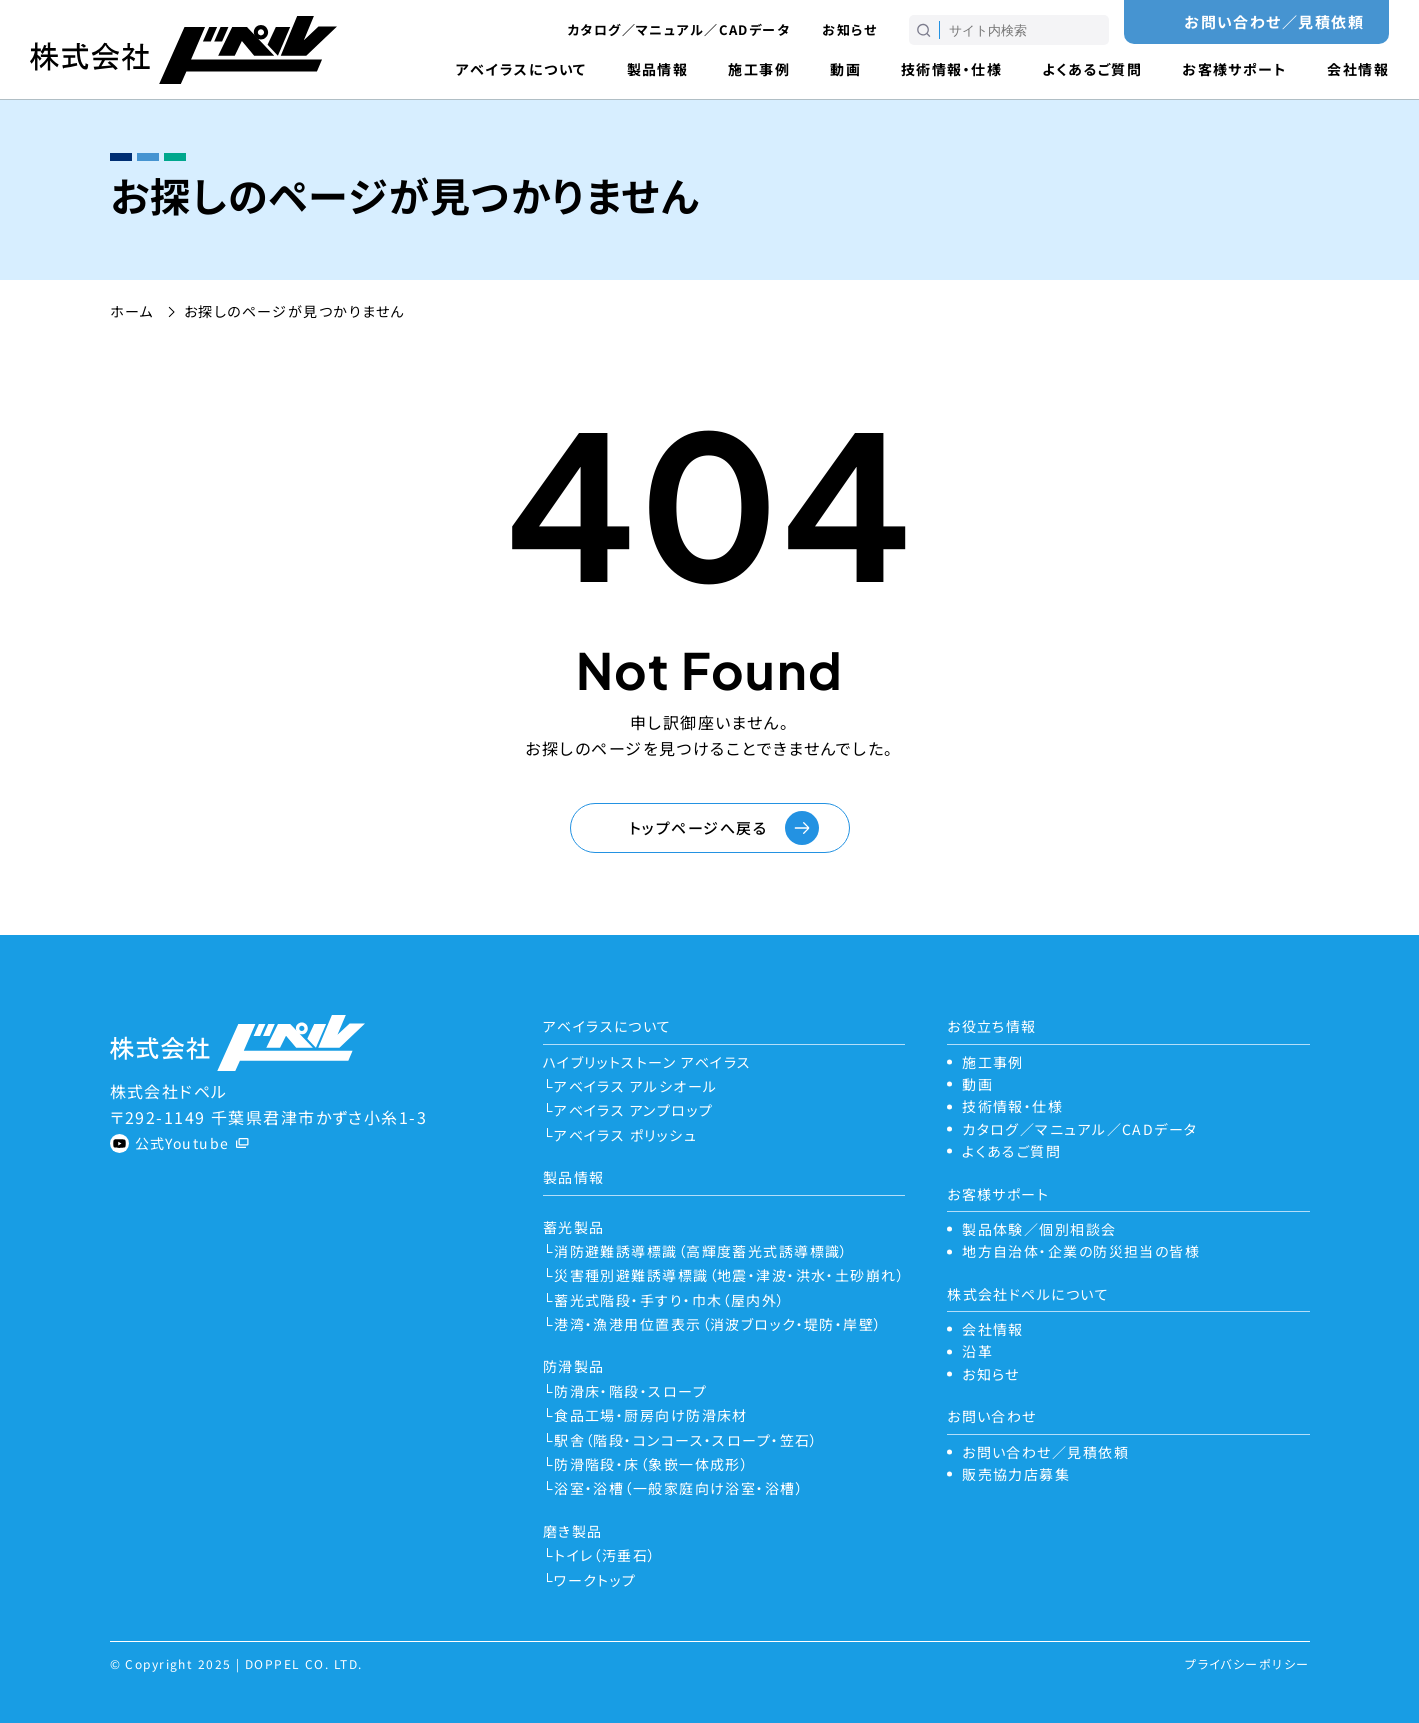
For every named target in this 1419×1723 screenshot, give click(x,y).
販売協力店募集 (1016, 1474)
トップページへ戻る (698, 827)
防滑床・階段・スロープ (630, 1391)
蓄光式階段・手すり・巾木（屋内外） (669, 1300)
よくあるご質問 (1092, 69)
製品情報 (658, 69)
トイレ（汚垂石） (605, 1555)
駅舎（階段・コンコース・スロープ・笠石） (686, 1440)
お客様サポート (1234, 69)
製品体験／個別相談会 (1039, 1229)
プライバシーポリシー (1247, 1663)
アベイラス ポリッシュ (625, 1135)
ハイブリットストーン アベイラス (647, 1062)
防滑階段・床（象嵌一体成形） (651, 1464)
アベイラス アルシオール (635, 1086)
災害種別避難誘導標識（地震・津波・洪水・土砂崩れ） (729, 1275)
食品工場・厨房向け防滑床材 (651, 1415)
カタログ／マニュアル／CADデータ (678, 29)
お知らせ (849, 29)
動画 (845, 69)
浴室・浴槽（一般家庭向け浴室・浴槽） (679, 1488)
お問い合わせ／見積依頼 (1274, 21)
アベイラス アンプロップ (633, 1110)
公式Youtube (182, 1143)
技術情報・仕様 (951, 69)
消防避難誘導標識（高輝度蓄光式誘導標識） (701, 1251)
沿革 (977, 1351)
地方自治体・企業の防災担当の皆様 (1081, 1251)
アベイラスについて (521, 69)
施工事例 (759, 69)
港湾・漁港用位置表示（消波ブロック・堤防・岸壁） (718, 1324)
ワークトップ (595, 1580)
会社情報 (1358, 69)
